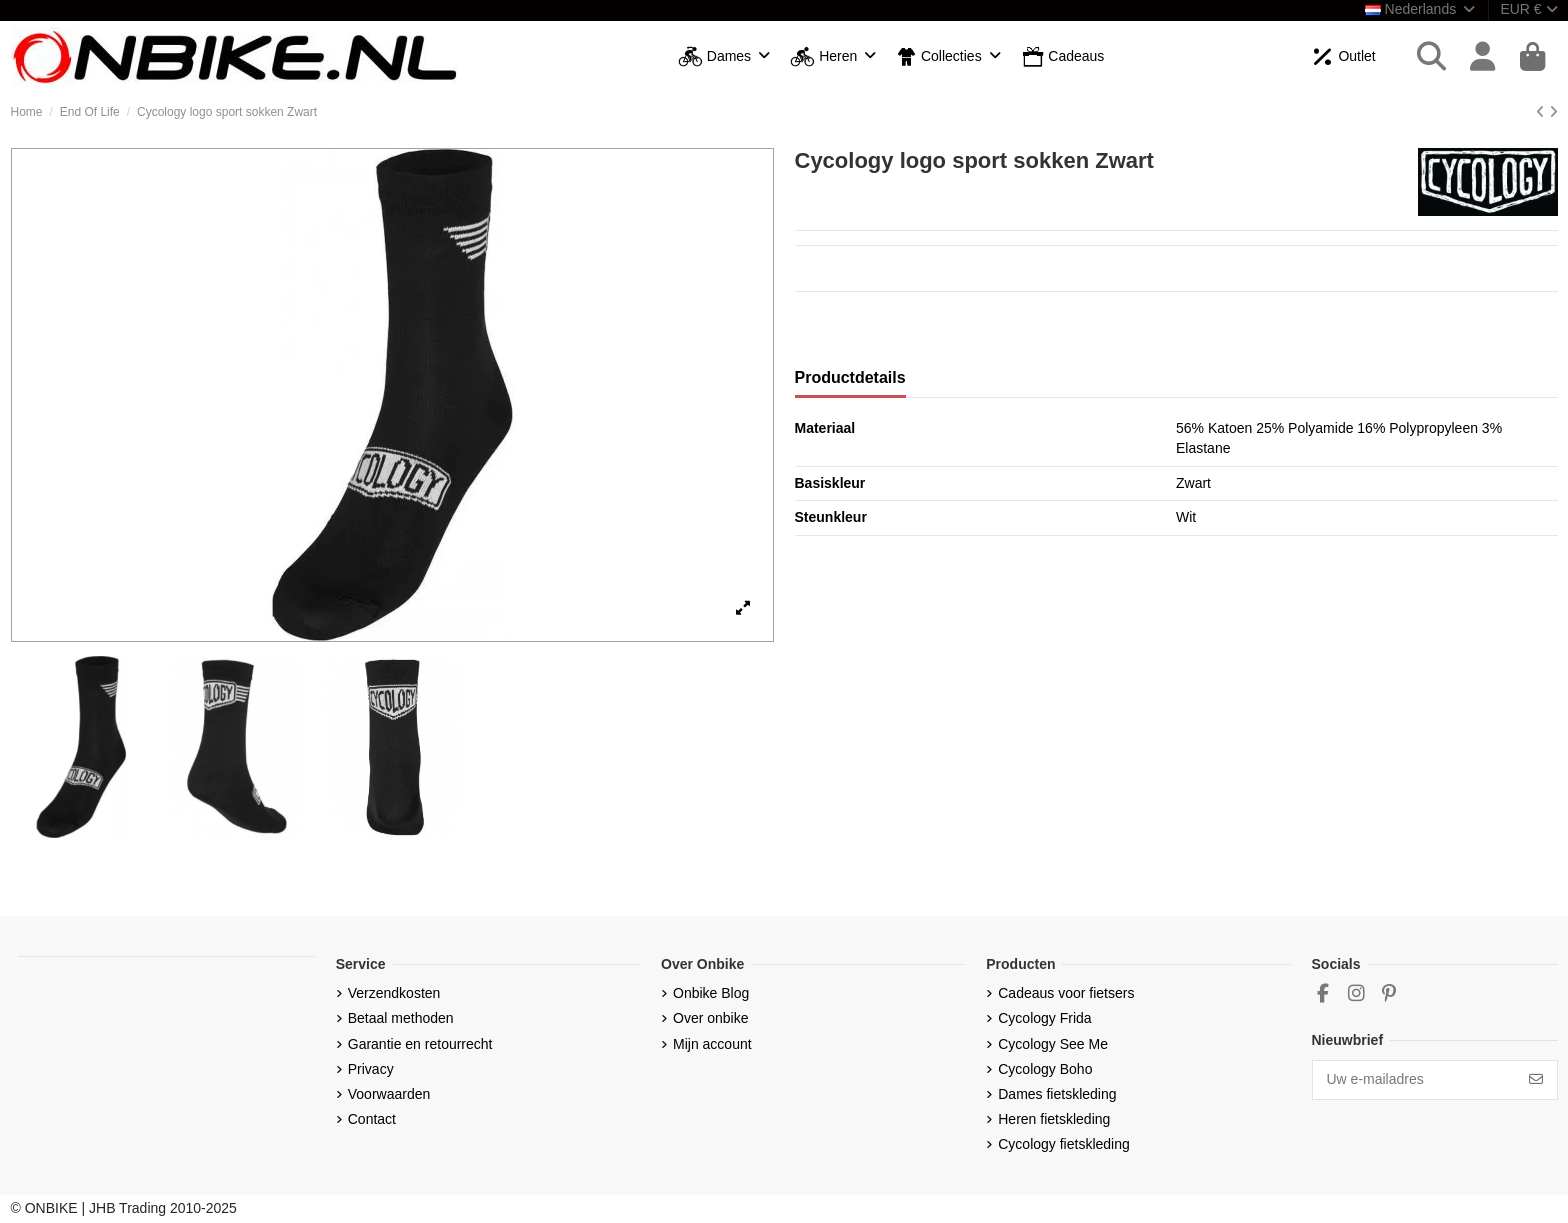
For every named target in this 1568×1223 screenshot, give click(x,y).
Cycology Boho (1045, 1069)
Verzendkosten (394, 993)
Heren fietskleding (1054, 1119)
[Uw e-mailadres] (1414, 1080)
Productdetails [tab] (850, 377)
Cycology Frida (1044, 1018)
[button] (724, 57)
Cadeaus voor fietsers (1066, 993)
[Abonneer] (1536, 1080)
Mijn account (712, 1044)
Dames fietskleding (1057, 1094)
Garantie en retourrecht (420, 1044)
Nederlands (1421, 9)
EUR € (1528, 9)
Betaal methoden (401, 1018)
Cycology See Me (1053, 1044)
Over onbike (710, 1018)
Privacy (371, 1069)
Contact (372, 1119)
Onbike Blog (711, 993)
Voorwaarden (389, 1094)
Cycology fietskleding (1064, 1144)
